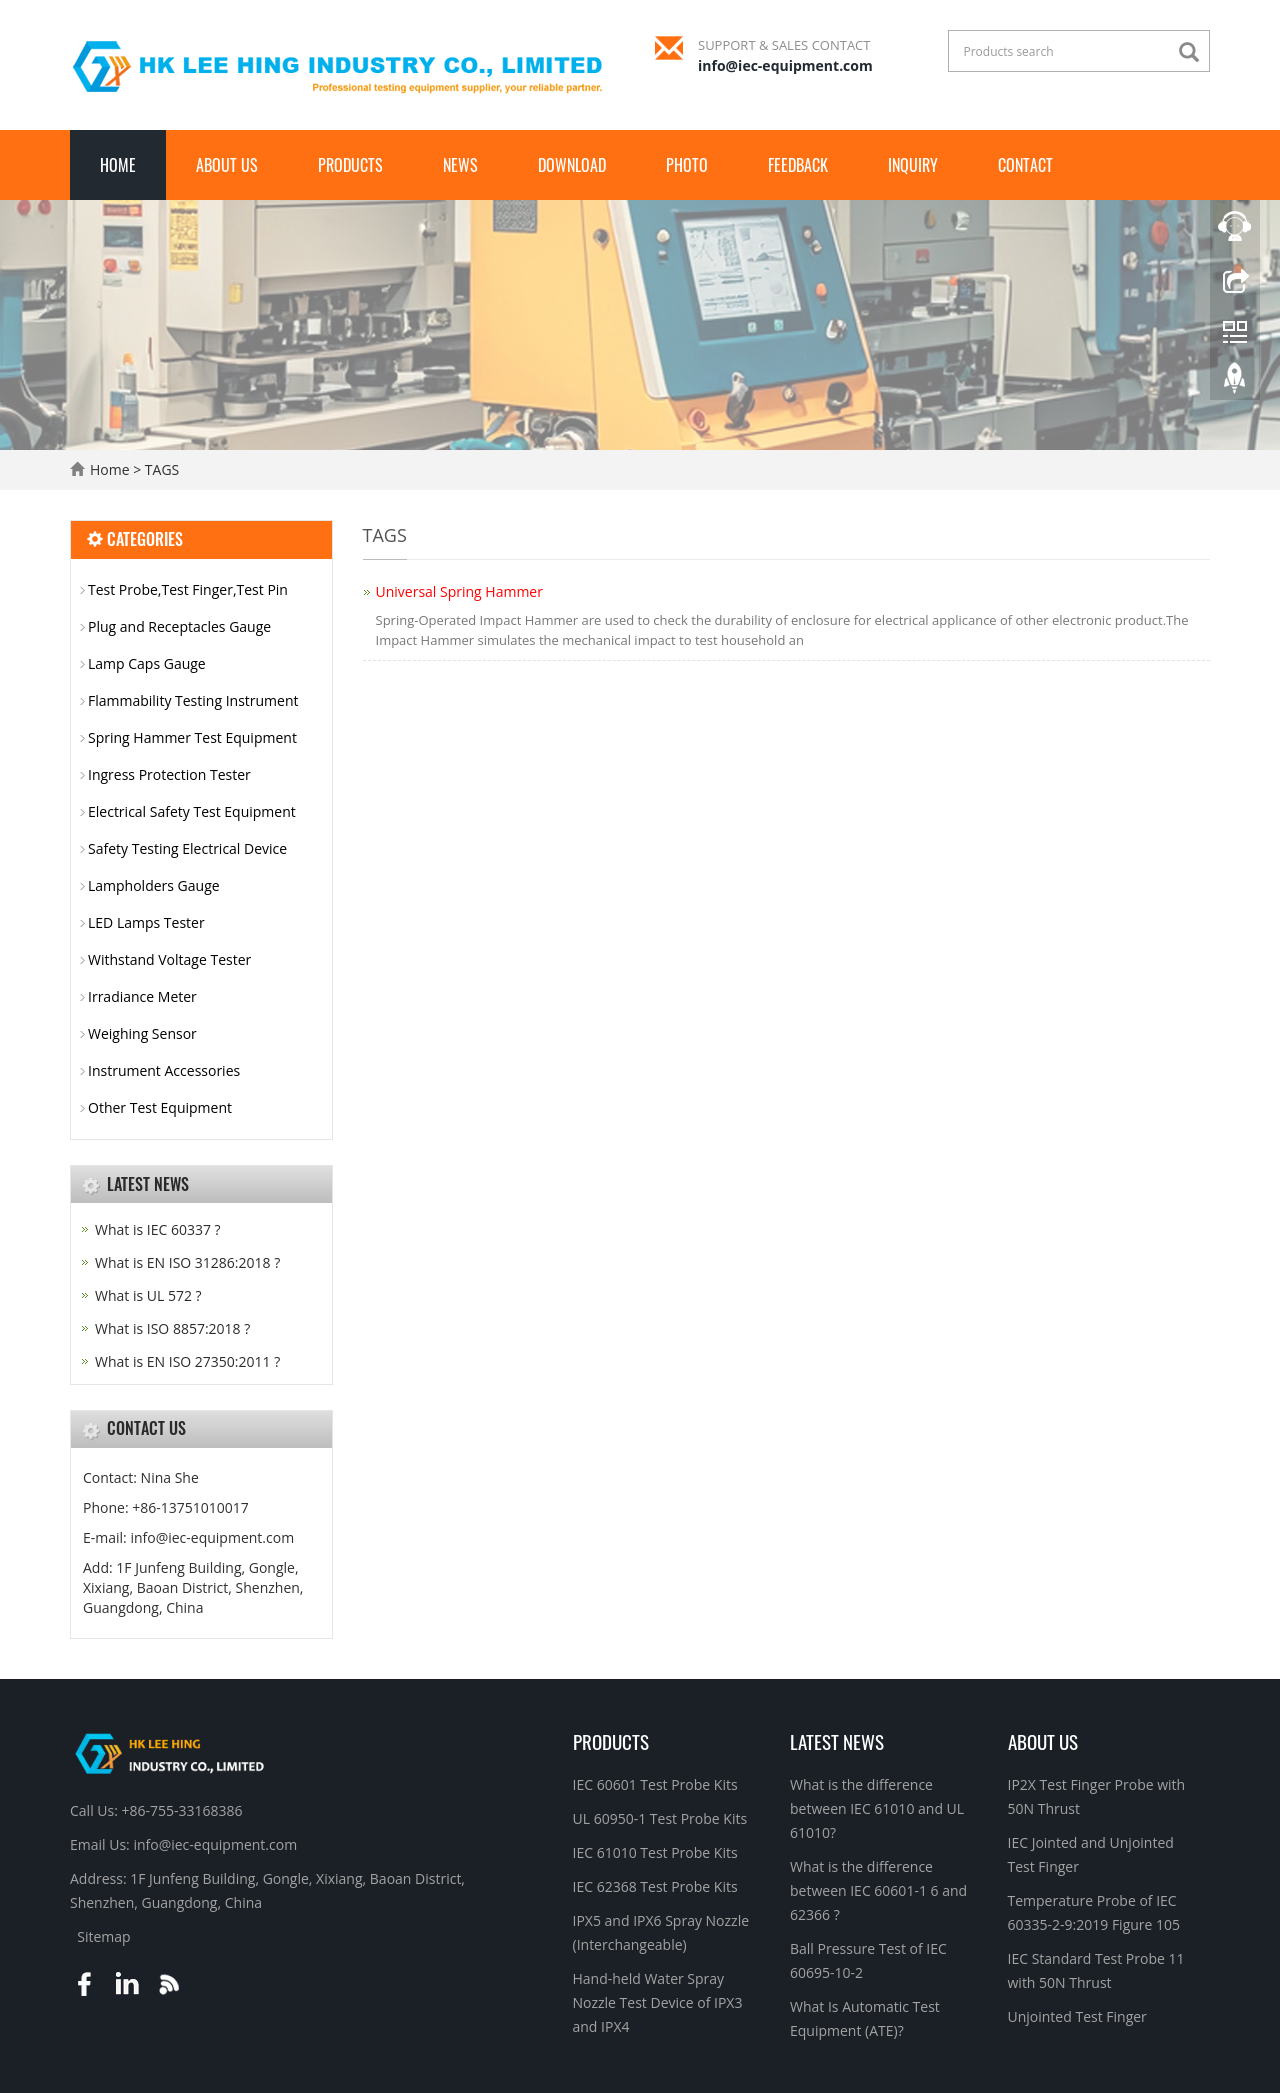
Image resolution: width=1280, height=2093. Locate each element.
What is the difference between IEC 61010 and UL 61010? (877, 1808)
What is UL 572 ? (148, 1295)
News (460, 165)
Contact (1025, 165)
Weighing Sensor (142, 1033)
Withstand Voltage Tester (169, 959)
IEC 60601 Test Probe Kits (655, 1784)
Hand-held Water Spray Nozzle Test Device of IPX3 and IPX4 (658, 2002)
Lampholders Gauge (154, 885)
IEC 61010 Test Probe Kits (655, 1852)
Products (350, 165)
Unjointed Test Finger (1077, 2016)
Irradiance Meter (142, 996)
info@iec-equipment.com (785, 65)
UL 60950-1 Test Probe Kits (660, 1818)
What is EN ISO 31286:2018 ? (187, 1262)
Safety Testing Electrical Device (187, 848)
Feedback (798, 165)
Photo (687, 165)
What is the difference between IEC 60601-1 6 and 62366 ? (878, 1890)
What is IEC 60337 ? (158, 1229)
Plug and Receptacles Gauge (179, 626)
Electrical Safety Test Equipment (192, 811)
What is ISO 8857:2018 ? (172, 1328)
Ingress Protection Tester (169, 774)
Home (118, 165)
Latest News (837, 1741)
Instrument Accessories (164, 1070)
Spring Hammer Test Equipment (192, 737)
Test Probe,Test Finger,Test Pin (188, 589)
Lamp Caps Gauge (147, 663)
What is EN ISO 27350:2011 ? (187, 1361)
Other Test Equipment (160, 1107)
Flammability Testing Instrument (193, 700)
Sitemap (103, 1936)
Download (572, 165)
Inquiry (913, 165)
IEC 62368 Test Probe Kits (655, 1886)
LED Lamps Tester (146, 922)
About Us (227, 165)
